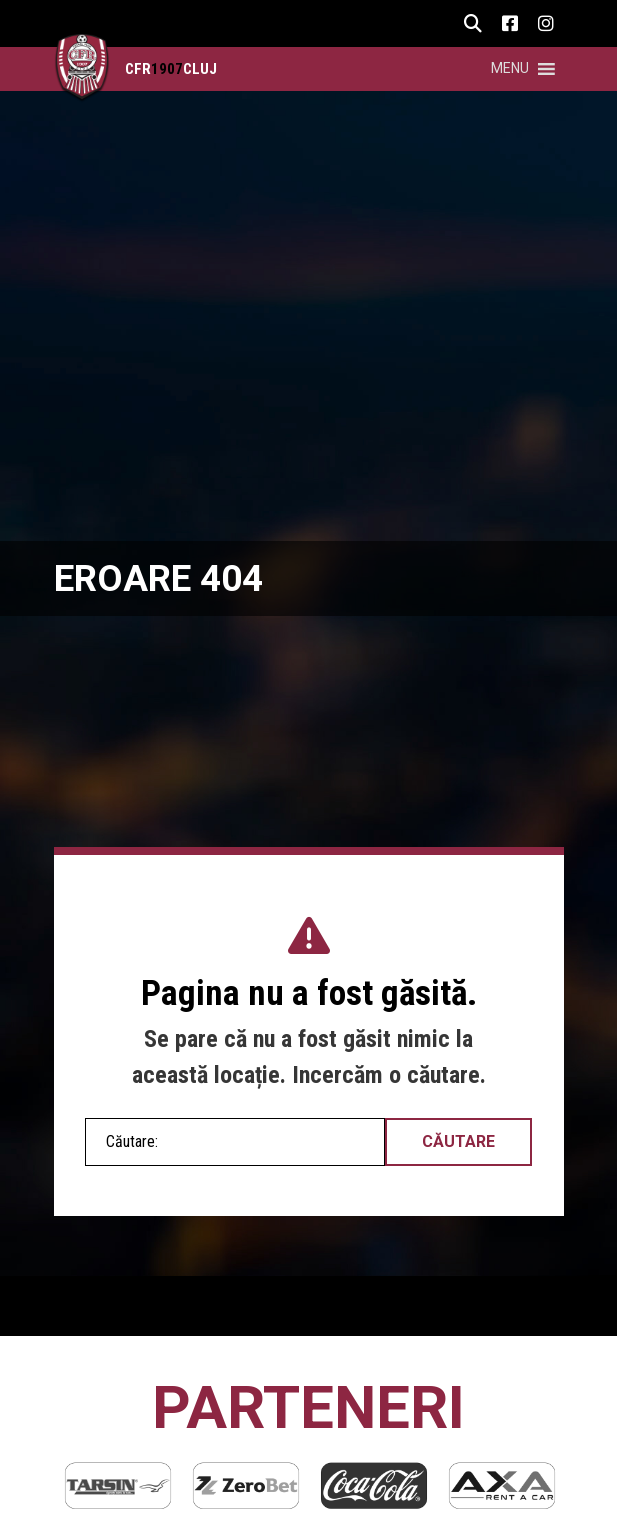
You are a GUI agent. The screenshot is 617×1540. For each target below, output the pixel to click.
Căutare (458, 1141)
